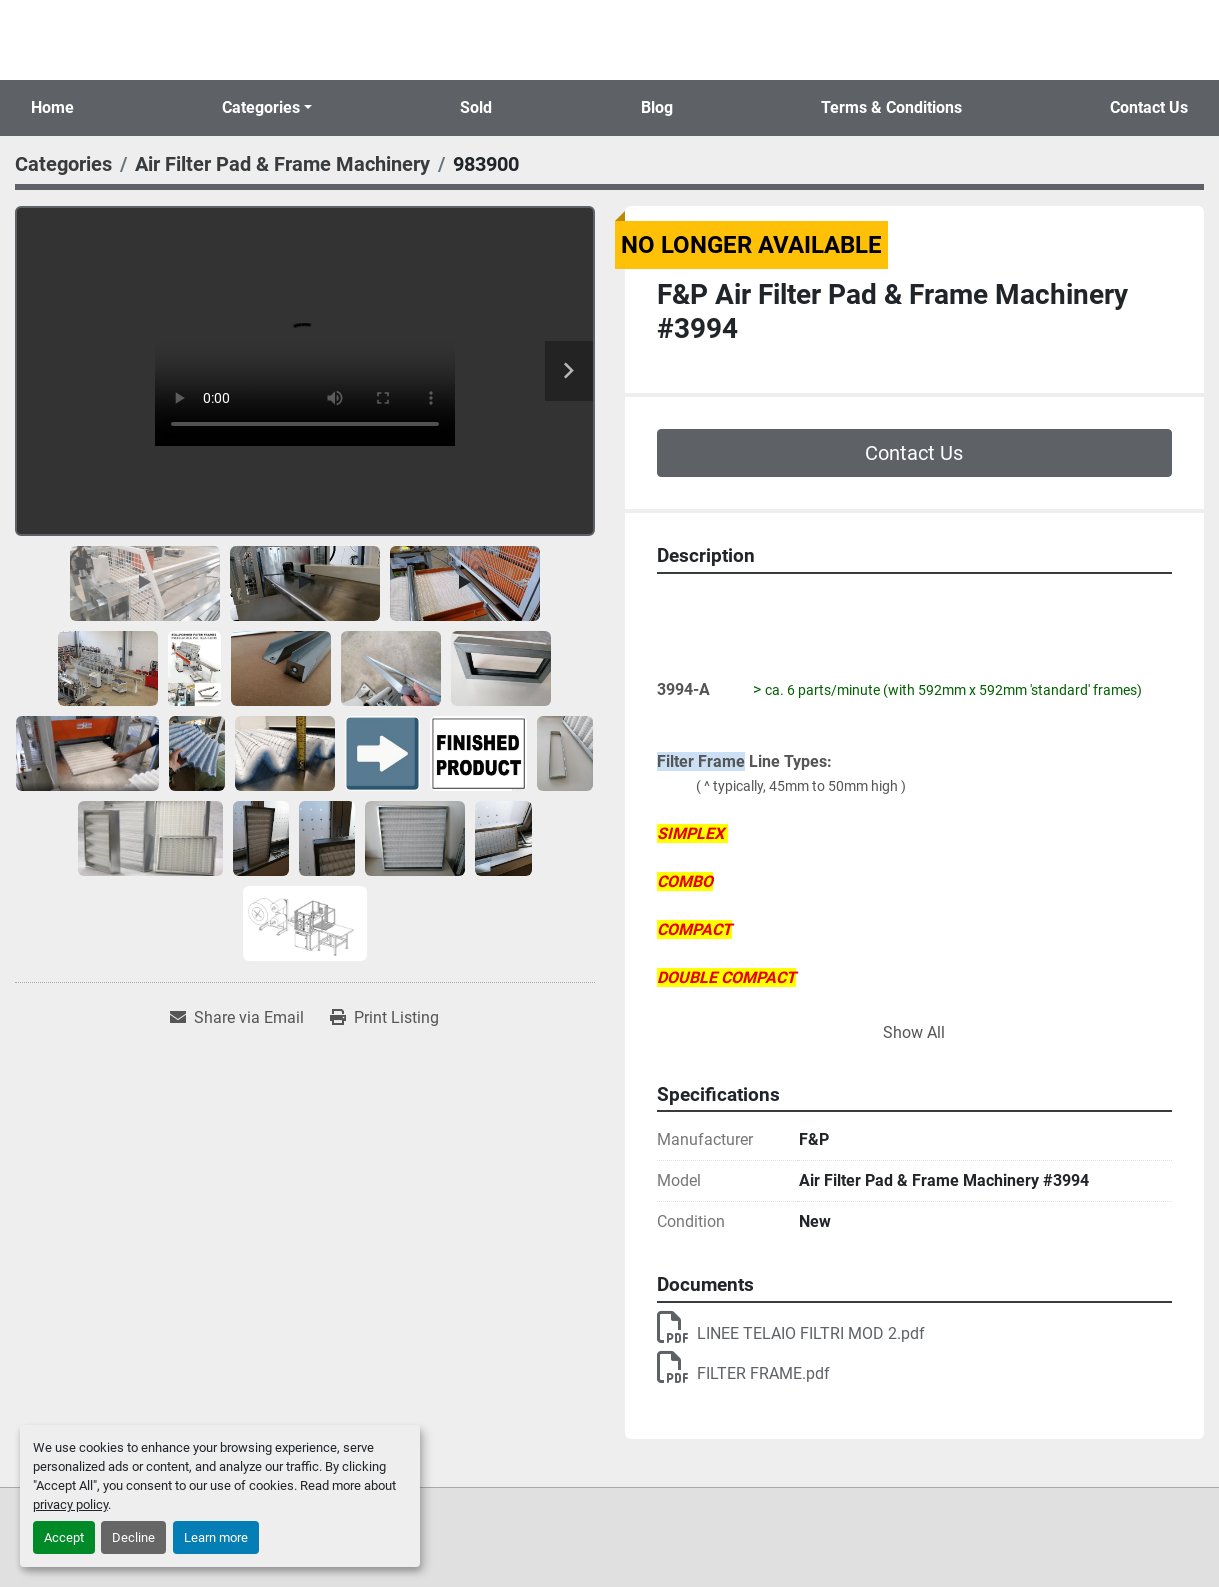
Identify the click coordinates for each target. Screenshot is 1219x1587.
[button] (267, 108)
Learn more (216, 1537)
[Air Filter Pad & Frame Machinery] (282, 164)
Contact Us (1149, 107)
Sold (476, 107)
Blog (657, 107)
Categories (261, 107)
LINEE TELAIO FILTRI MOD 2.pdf (791, 1333)
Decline (133, 1537)
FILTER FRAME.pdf (743, 1373)
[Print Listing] (384, 1018)
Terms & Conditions (891, 107)
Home (52, 107)
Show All (914, 1032)
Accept (64, 1537)
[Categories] (63, 164)
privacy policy (70, 1504)
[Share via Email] (237, 1018)
